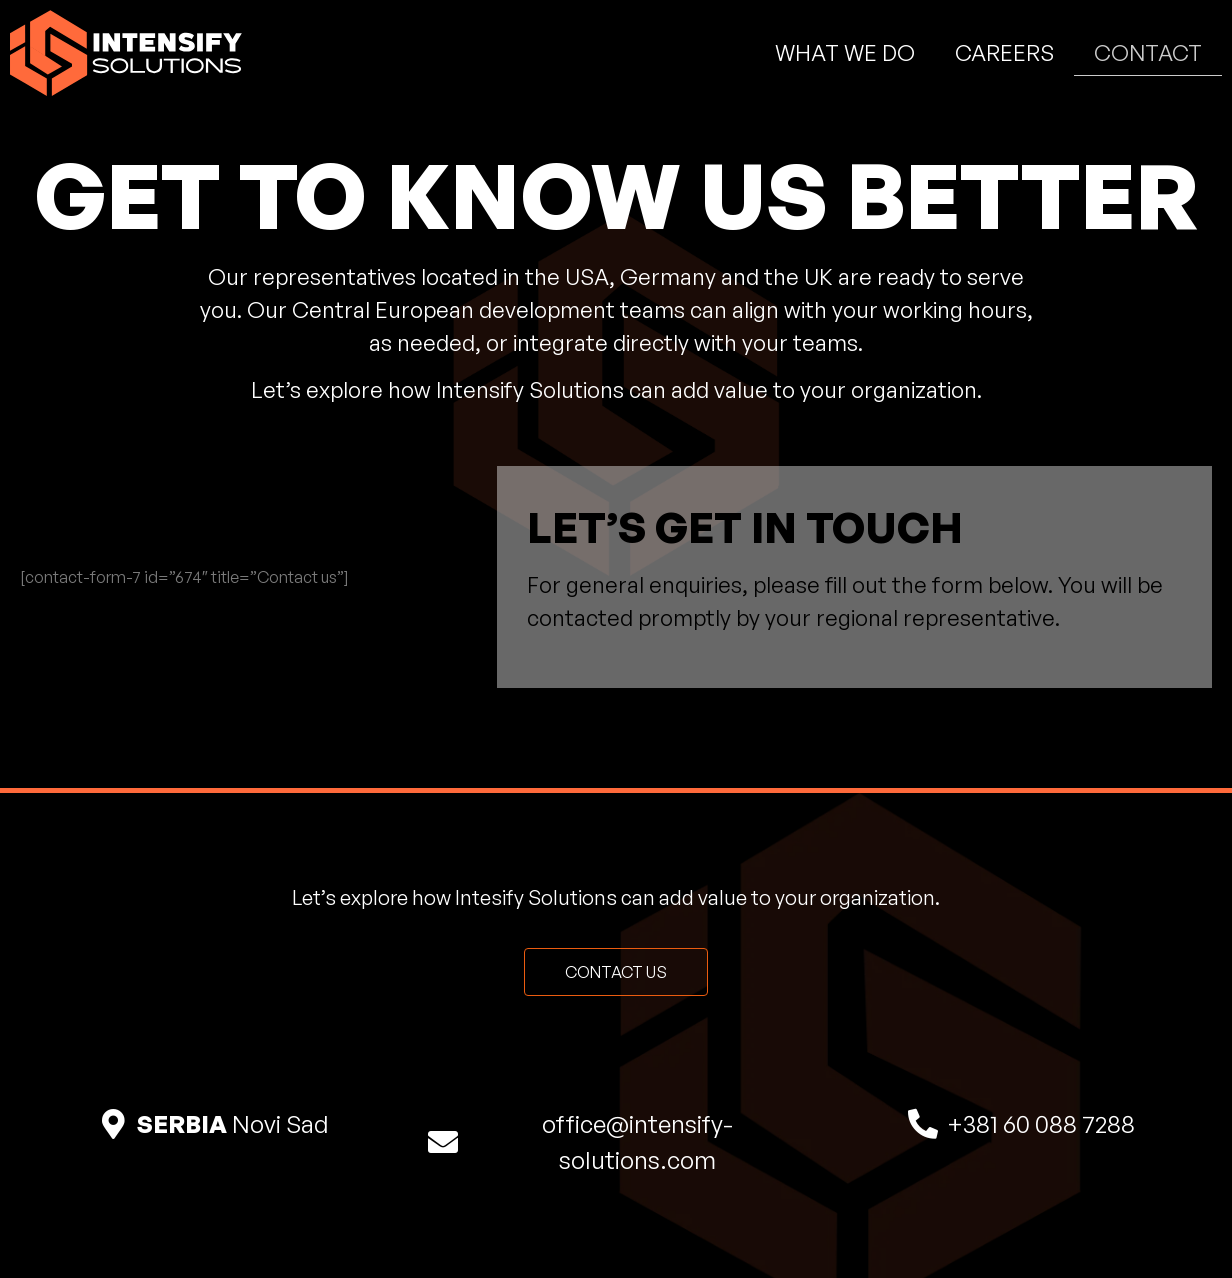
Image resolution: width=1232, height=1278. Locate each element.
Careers (1004, 52)
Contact (1148, 52)
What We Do (845, 52)
